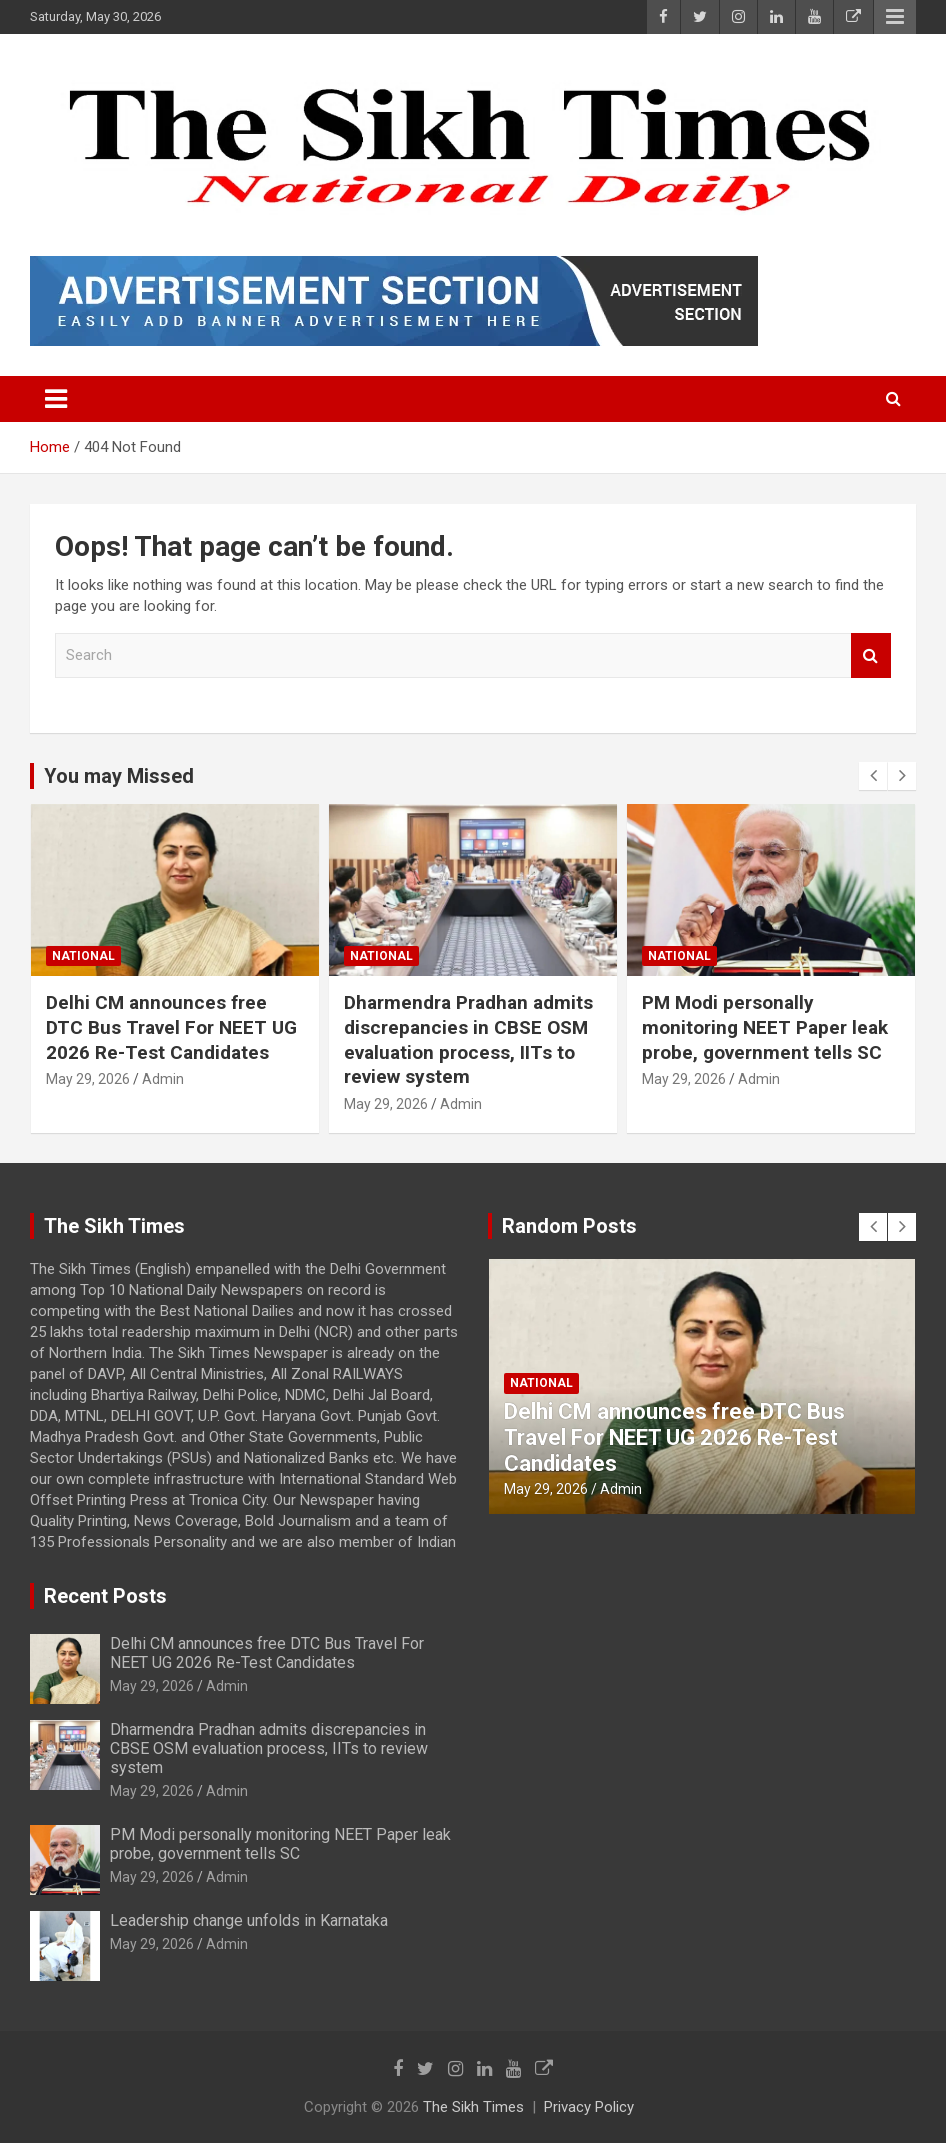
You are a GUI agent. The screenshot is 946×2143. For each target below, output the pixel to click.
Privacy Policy (589, 2107)
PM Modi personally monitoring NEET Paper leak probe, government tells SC (765, 1027)
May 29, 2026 (88, 1079)
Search (871, 655)
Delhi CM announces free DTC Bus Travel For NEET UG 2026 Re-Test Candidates (171, 1027)
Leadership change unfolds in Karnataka (249, 1920)
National (83, 956)
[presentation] (873, 776)
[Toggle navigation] (56, 399)
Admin (163, 1079)
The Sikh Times (473, 2107)
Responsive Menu (895, 17)
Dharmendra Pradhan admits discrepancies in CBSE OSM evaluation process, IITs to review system (468, 1039)
